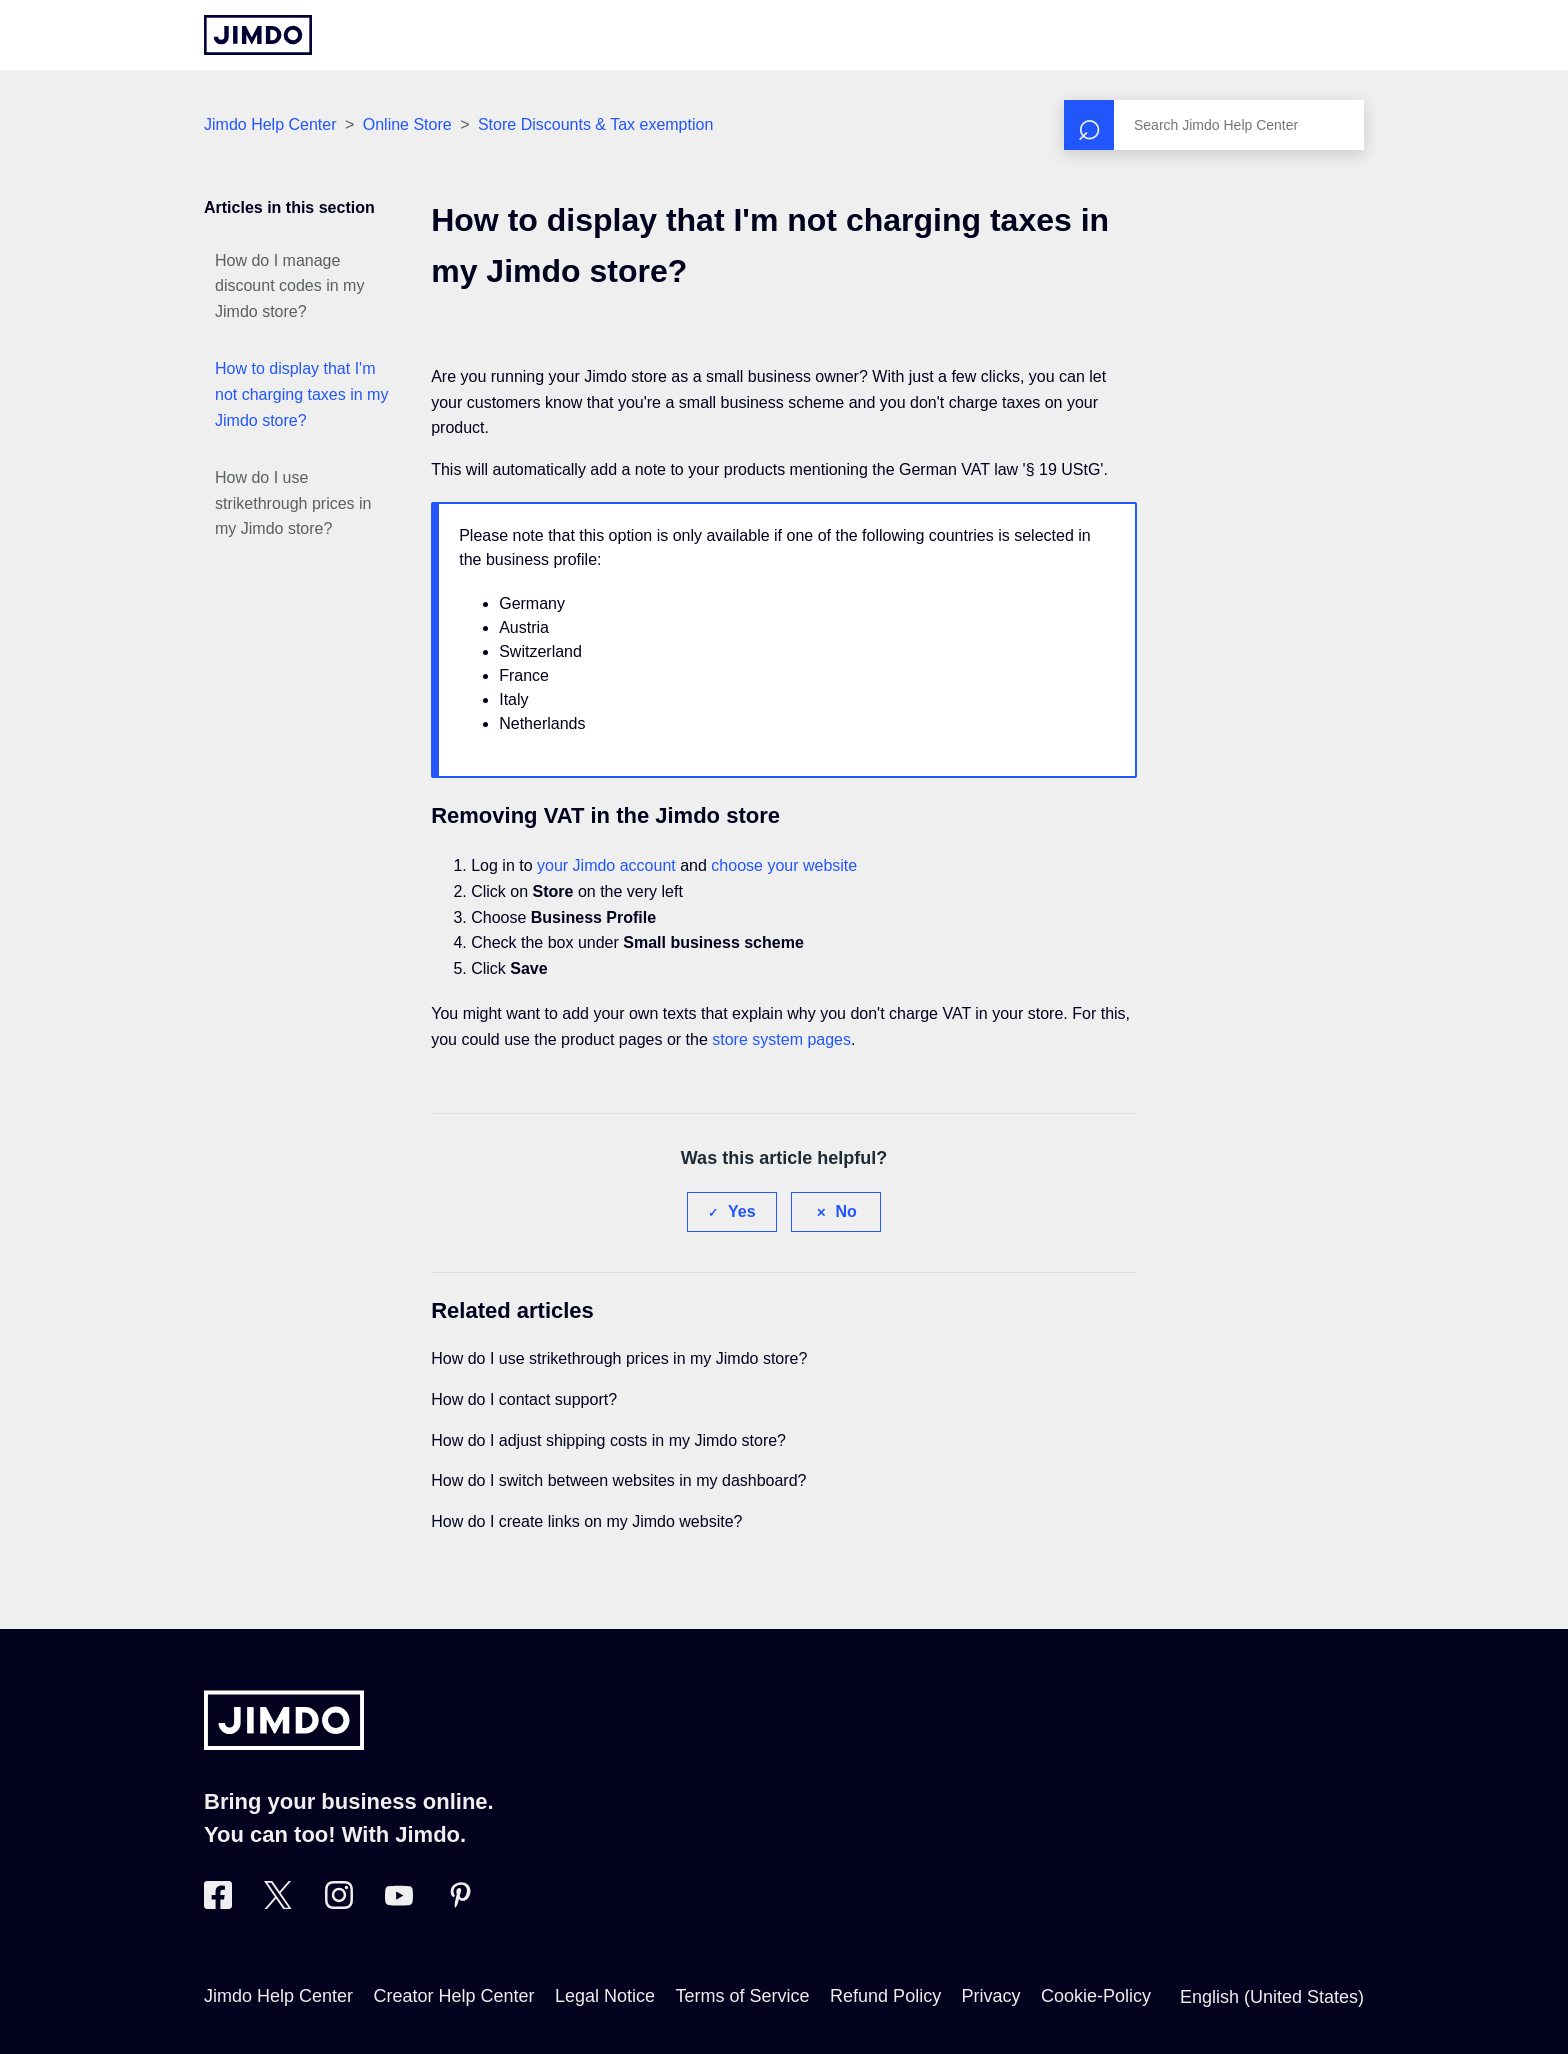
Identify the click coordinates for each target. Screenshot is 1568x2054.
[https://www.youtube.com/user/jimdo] (399, 1903)
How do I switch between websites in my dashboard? (618, 1480)
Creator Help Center (454, 1996)
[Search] (1214, 125)
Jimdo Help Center (270, 124)
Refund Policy (885, 1996)
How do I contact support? (524, 1399)
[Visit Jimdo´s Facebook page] (218, 1903)
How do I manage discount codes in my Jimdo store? (289, 286)
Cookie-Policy (1096, 1996)
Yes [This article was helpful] (742, 1211)
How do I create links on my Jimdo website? (586, 1521)
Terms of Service (743, 1996)
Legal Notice (605, 1996)
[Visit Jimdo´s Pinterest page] (460, 1903)
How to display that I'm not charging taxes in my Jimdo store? (301, 394)
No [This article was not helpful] (846, 1211)
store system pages (781, 1039)
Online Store (407, 124)
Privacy (991, 1996)
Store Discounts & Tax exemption (595, 124)
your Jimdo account (606, 865)
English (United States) (1272, 1997)
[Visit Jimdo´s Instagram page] (339, 1903)
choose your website (784, 865)
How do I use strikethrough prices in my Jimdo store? (293, 503)
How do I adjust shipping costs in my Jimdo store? (608, 1440)
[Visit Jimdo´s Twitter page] (278, 1903)
